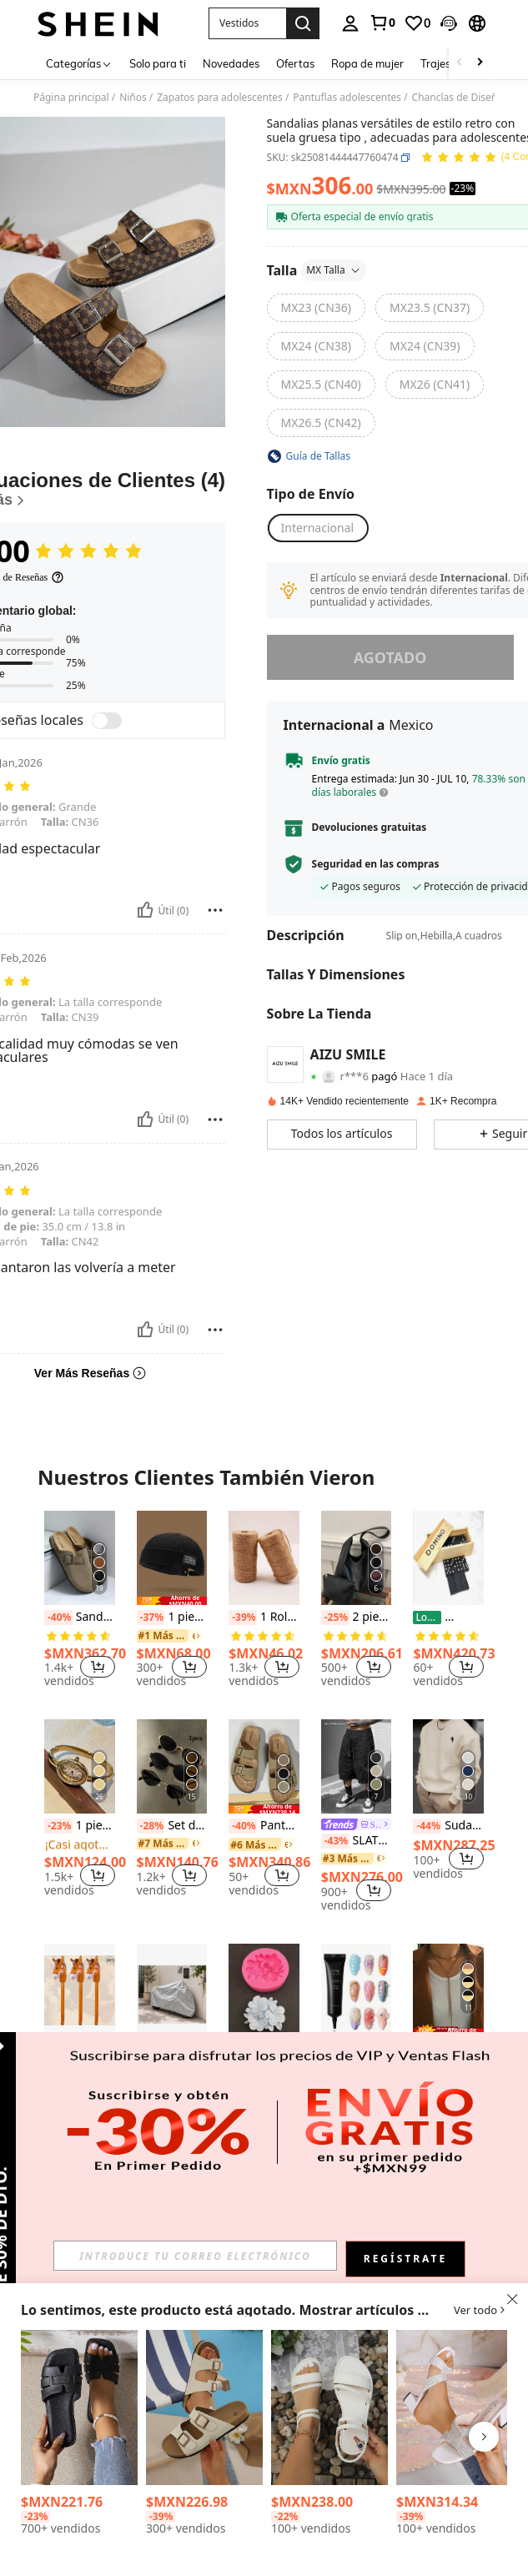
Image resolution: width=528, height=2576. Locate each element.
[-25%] (335, 1617)
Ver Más (264, 2178)
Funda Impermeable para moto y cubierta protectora (172, 2064)
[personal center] (350, 23)
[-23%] (58, 1826)
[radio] (316, 308)
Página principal (71, 97)
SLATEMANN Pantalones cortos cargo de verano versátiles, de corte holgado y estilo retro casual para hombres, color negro (356, 1841)
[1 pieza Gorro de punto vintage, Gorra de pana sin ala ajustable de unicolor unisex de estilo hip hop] (172, 1558)
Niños (133, 97)
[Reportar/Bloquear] (215, 910)
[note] (172, 1601)
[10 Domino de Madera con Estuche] (448, 1558)
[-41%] (58, 2050)
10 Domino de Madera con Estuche (448, 1617)
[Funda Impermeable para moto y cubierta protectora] (172, 1991)
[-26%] (459, 1617)
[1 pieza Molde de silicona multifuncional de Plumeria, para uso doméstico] (264, 1991)
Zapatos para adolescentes (220, 97)
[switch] (107, 720)
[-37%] (151, 1617)
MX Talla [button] (334, 270)
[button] (449, 23)
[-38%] (243, 2050)
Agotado (390, 657)
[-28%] (151, 1826)
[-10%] (182, 2065)
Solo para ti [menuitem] (157, 63)
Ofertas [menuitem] (295, 63)
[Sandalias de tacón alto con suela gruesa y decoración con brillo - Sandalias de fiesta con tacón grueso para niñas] (454, 2407)
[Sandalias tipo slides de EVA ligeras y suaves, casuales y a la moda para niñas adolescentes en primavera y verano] (79, 2407)
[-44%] (427, 1826)
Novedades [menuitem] (231, 63)
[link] (382, 23)
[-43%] (335, 1841)
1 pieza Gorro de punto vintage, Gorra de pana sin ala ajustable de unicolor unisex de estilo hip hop (172, 1617)
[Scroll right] (479, 63)
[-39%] (243, 1617)
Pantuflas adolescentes (347, 97)
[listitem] (80, 1601)
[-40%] (58, 1617)
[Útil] (145, 910)
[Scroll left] (459, 63)
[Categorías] (79, 63)
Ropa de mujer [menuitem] (367, 63)
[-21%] (335, 2050)
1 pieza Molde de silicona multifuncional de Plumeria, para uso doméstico (264, 2049)
